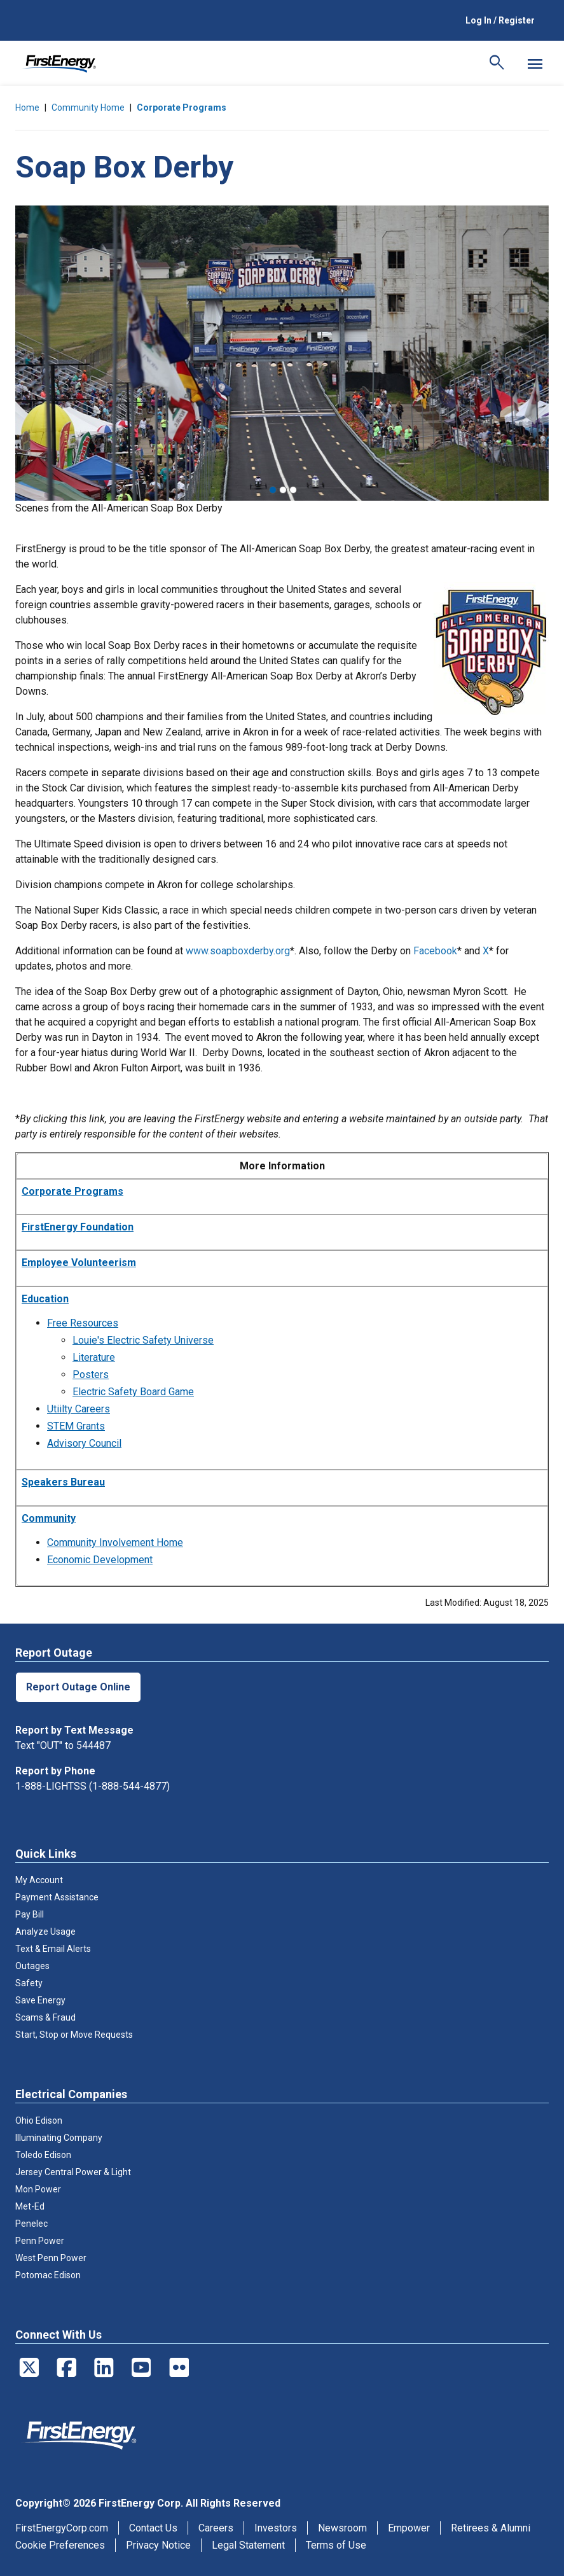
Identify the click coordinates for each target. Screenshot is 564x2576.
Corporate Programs (181, 107)
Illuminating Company (58, 2138)
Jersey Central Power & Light (73, 2172)
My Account (39, 1880)
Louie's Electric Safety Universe (143, 1340)
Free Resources (82, 1323)
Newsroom (342, 2528)
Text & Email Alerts (53, 1949)
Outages (32, 1966)
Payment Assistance (57, 1897)
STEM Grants (76, 1426)
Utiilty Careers (78, 1409)
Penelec (31, 2223)
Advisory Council (84, 1443)
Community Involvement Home (115, 1542)
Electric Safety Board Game (133, 1392)
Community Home (88, 107)
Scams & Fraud (45, 2017)
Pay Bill (29, 1914)
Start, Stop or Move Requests (74, 2034)
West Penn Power (50, 2258)
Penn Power (39, 2241)
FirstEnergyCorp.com (61, 2528)
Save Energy (40, 2000)
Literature (93, 1357)
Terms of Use (336, 2545)
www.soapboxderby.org (238, 951)
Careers (215, 2528)
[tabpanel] (282, 353)
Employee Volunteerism (79, 1263)
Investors (275, 2528)
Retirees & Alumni (490, 2528)
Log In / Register (500, 20)
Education (45, 1299)
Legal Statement (248, 2545)
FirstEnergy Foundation (78, 1227)
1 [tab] (273, 490)
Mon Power (38, 2189)
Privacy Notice (158, 2545)
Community (49, 1518)
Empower (409, 2528)
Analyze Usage (45, 1931)
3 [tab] (293, 490)
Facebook (435, 951)
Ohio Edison (38, 2120)
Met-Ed (30, 2206)
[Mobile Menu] (535, 64)
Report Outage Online (78, 1687)
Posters (90, 1374)
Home (27, 107)
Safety (29, 1983)
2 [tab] (283, 490)
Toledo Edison (43, 2155)
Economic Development (100, 1560)
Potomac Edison (48, 2275)
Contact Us (153, 2528)
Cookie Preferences (60, 2545)
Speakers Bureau (63, 1482)
